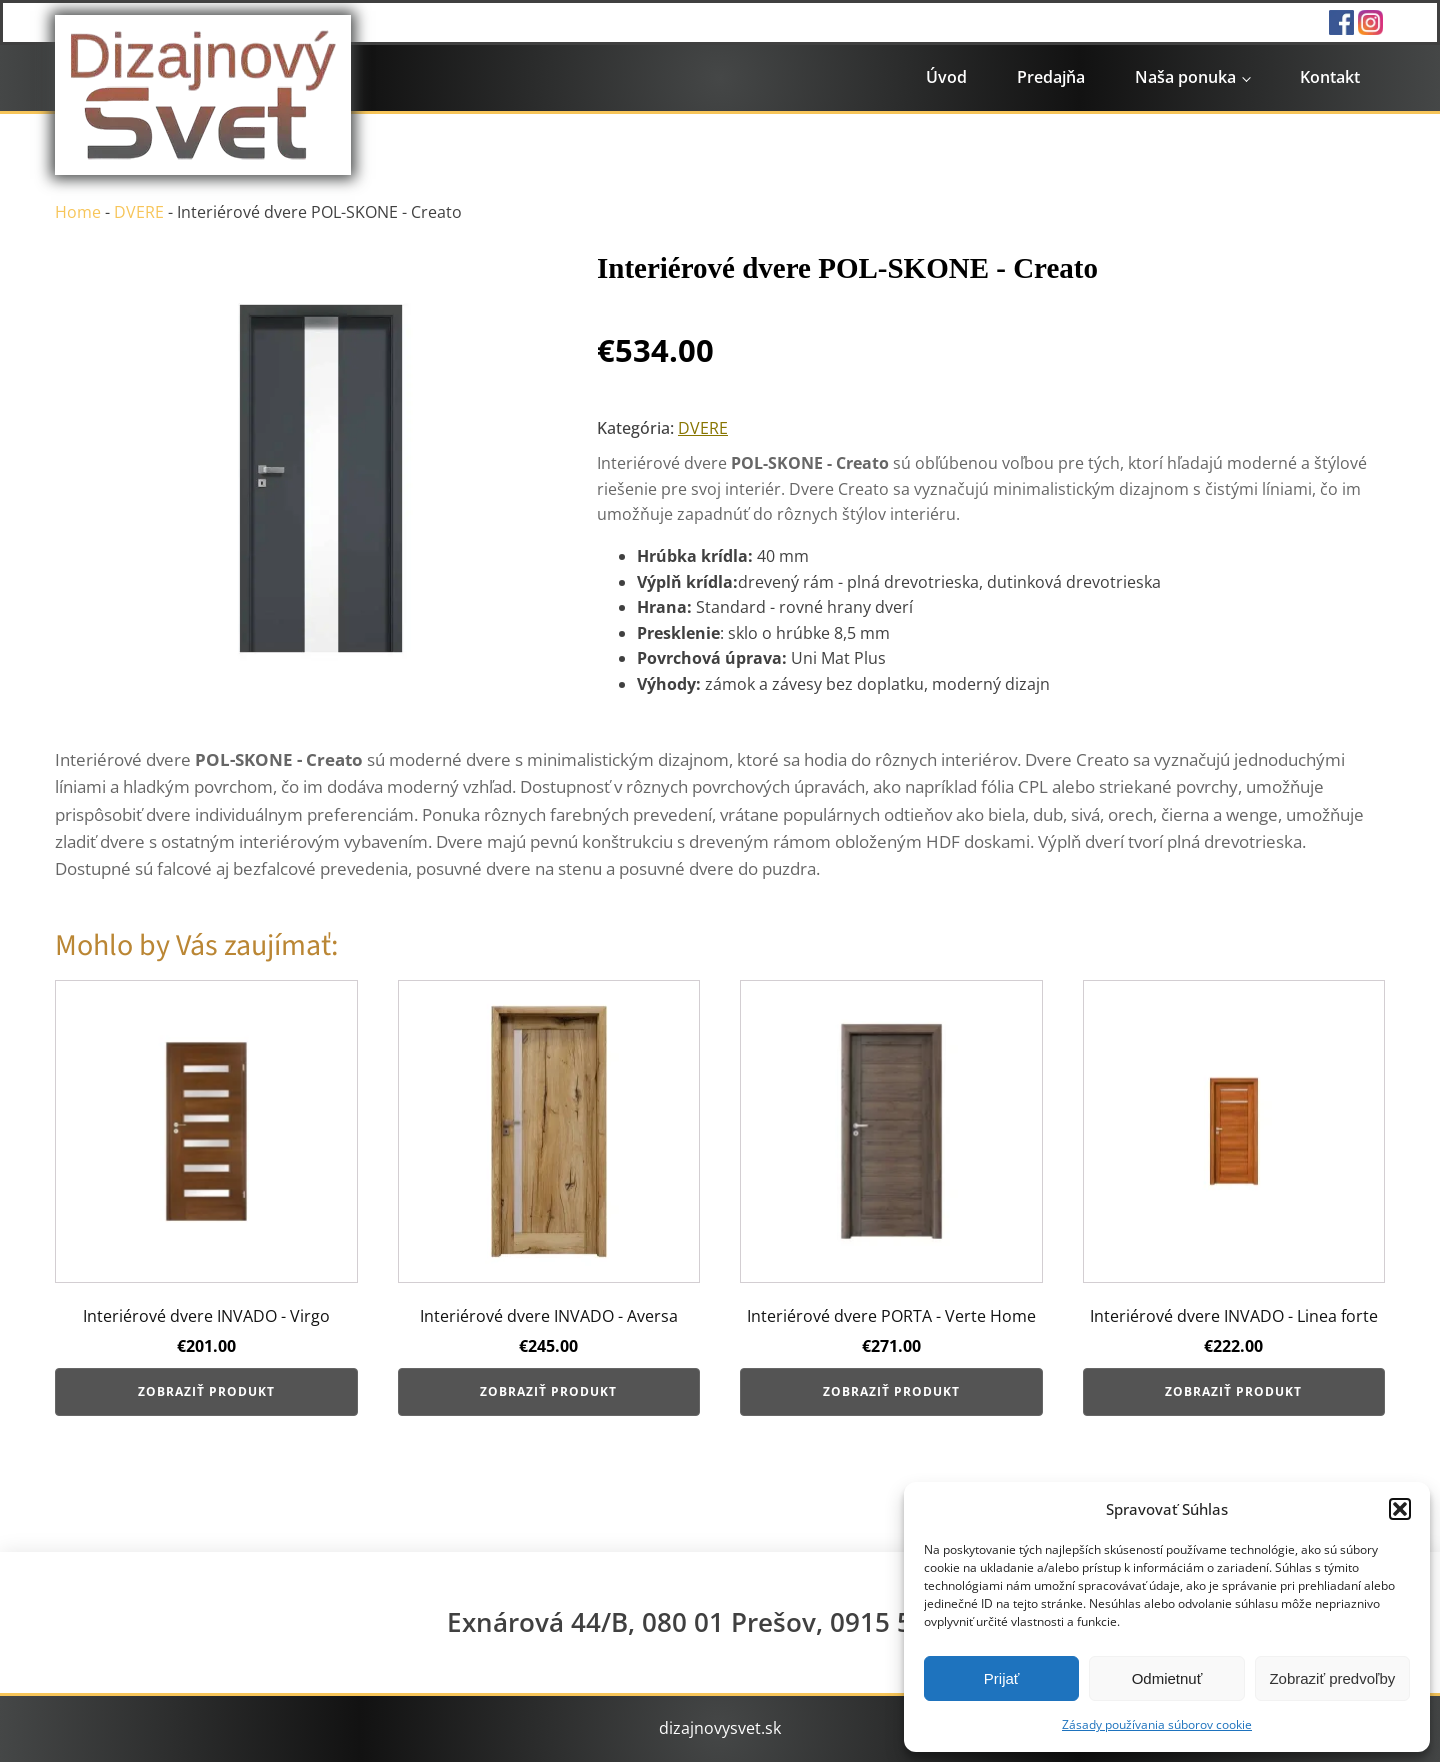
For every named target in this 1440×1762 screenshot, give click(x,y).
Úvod (946, 77)
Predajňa (1051, 77)
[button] (1400, 1509)
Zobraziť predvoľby (1332, 1678)
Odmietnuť (1167, 1678)
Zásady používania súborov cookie (1157, 1724)
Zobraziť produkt (206, 1391)
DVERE (139, 212)
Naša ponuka (1185, 77)
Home (78, 212)
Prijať (1002, 1678)
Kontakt (1330, 77)
